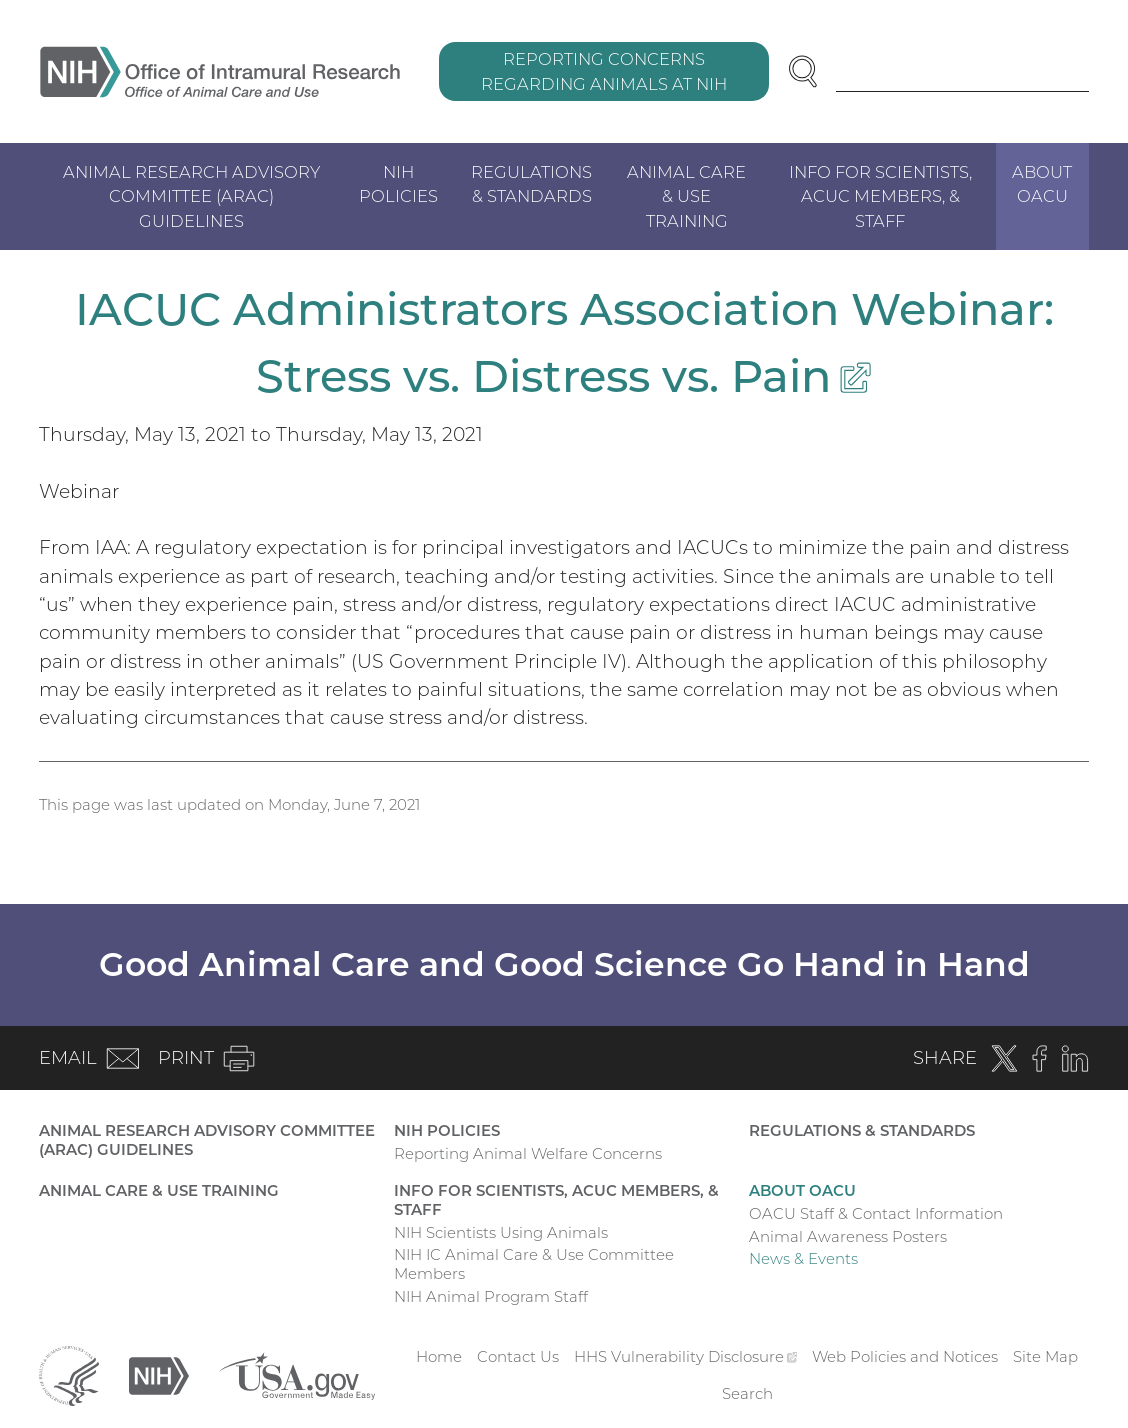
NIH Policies (398, 184)
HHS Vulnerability (686, 1356)
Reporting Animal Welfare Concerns (528, 1153)
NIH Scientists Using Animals (501, 1232)
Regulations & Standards (531, 184)
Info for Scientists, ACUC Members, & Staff (880, 196)
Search (747, 1393)
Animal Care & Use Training (686, 196)
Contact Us (518, 1356)
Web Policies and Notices (905, 1356)
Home (439, 1356)
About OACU (1042, 184)
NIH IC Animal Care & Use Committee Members (534, 1264)
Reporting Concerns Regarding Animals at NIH (604, 71)
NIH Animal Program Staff (491, 1296)
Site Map (1045, 1356)
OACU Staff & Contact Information (876, 1213)
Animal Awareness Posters (848, 1236)
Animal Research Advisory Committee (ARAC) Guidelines (191, 196)
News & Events (803, 1258)
